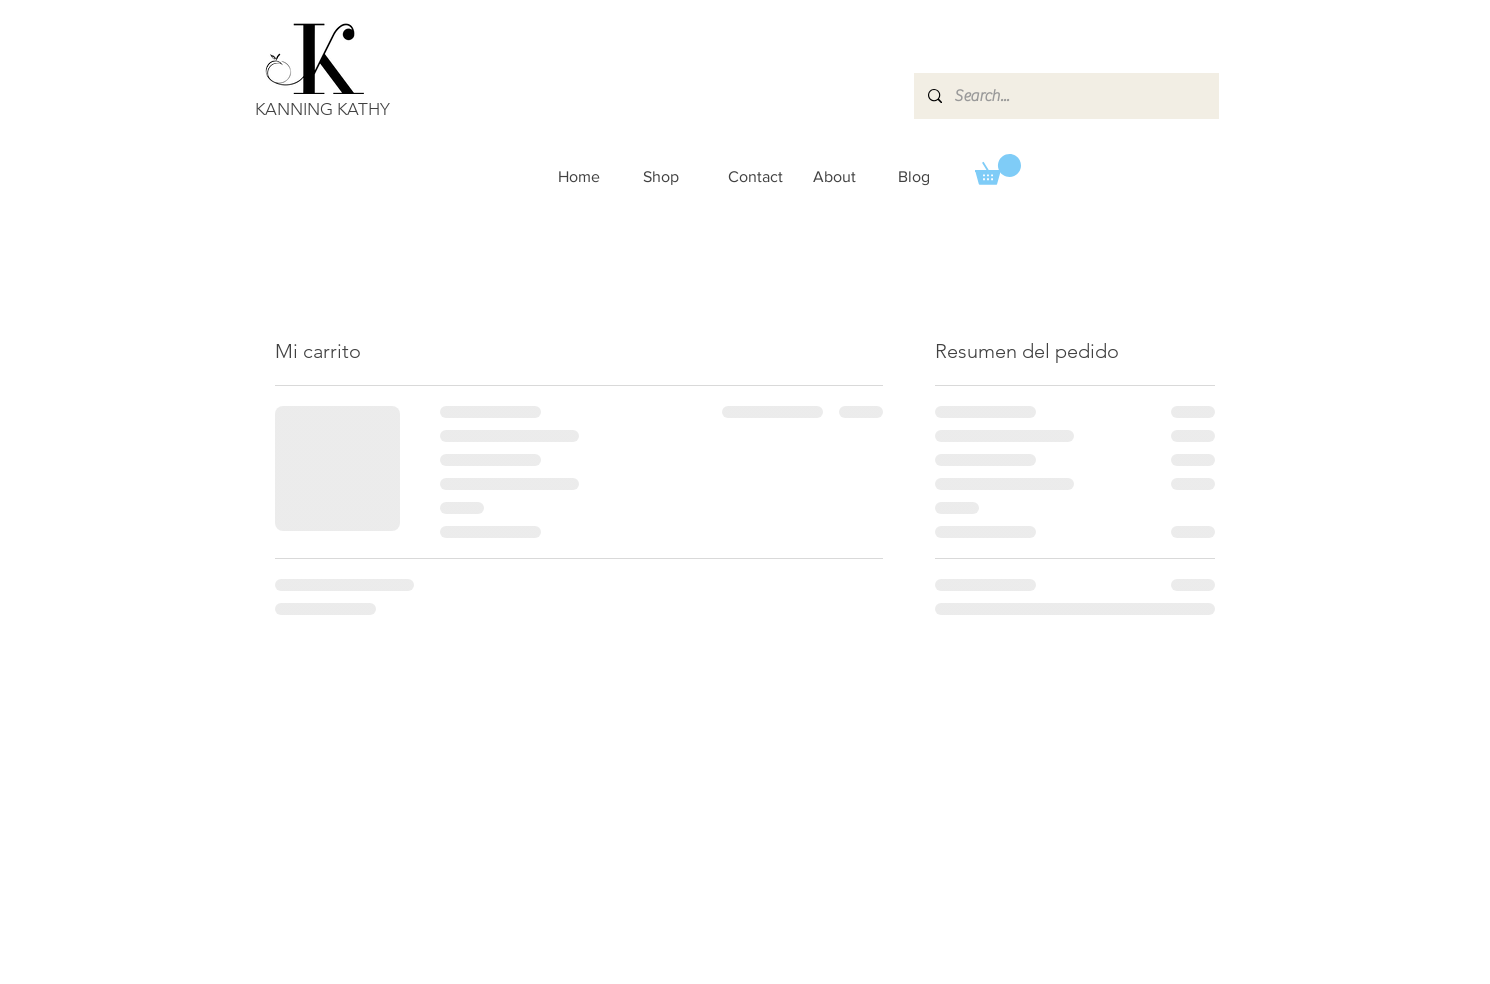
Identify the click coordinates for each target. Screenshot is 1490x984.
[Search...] (1065, 96)
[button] (998, 169)
